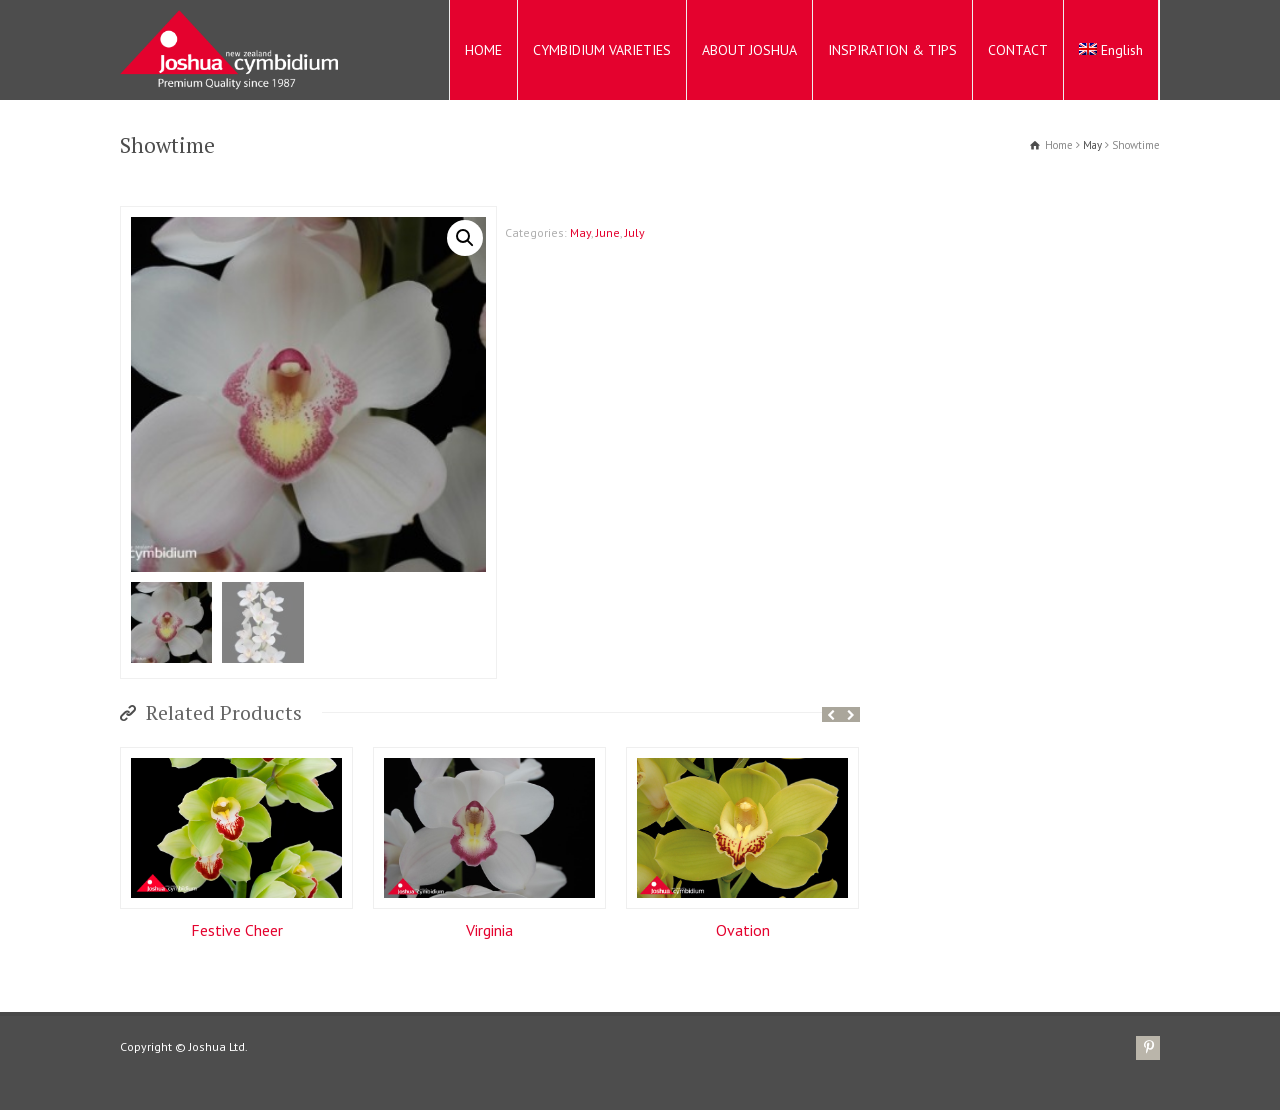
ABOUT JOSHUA (749, 50)
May (1092, 145)
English (1111, 50)
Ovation (743, 931)
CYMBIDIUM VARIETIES (602, 50)
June (608, 232)
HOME (483, 50)
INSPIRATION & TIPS (892, 50)
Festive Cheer (237, 931)
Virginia (489, 931)
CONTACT (1018, 50)
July (635, 232)
